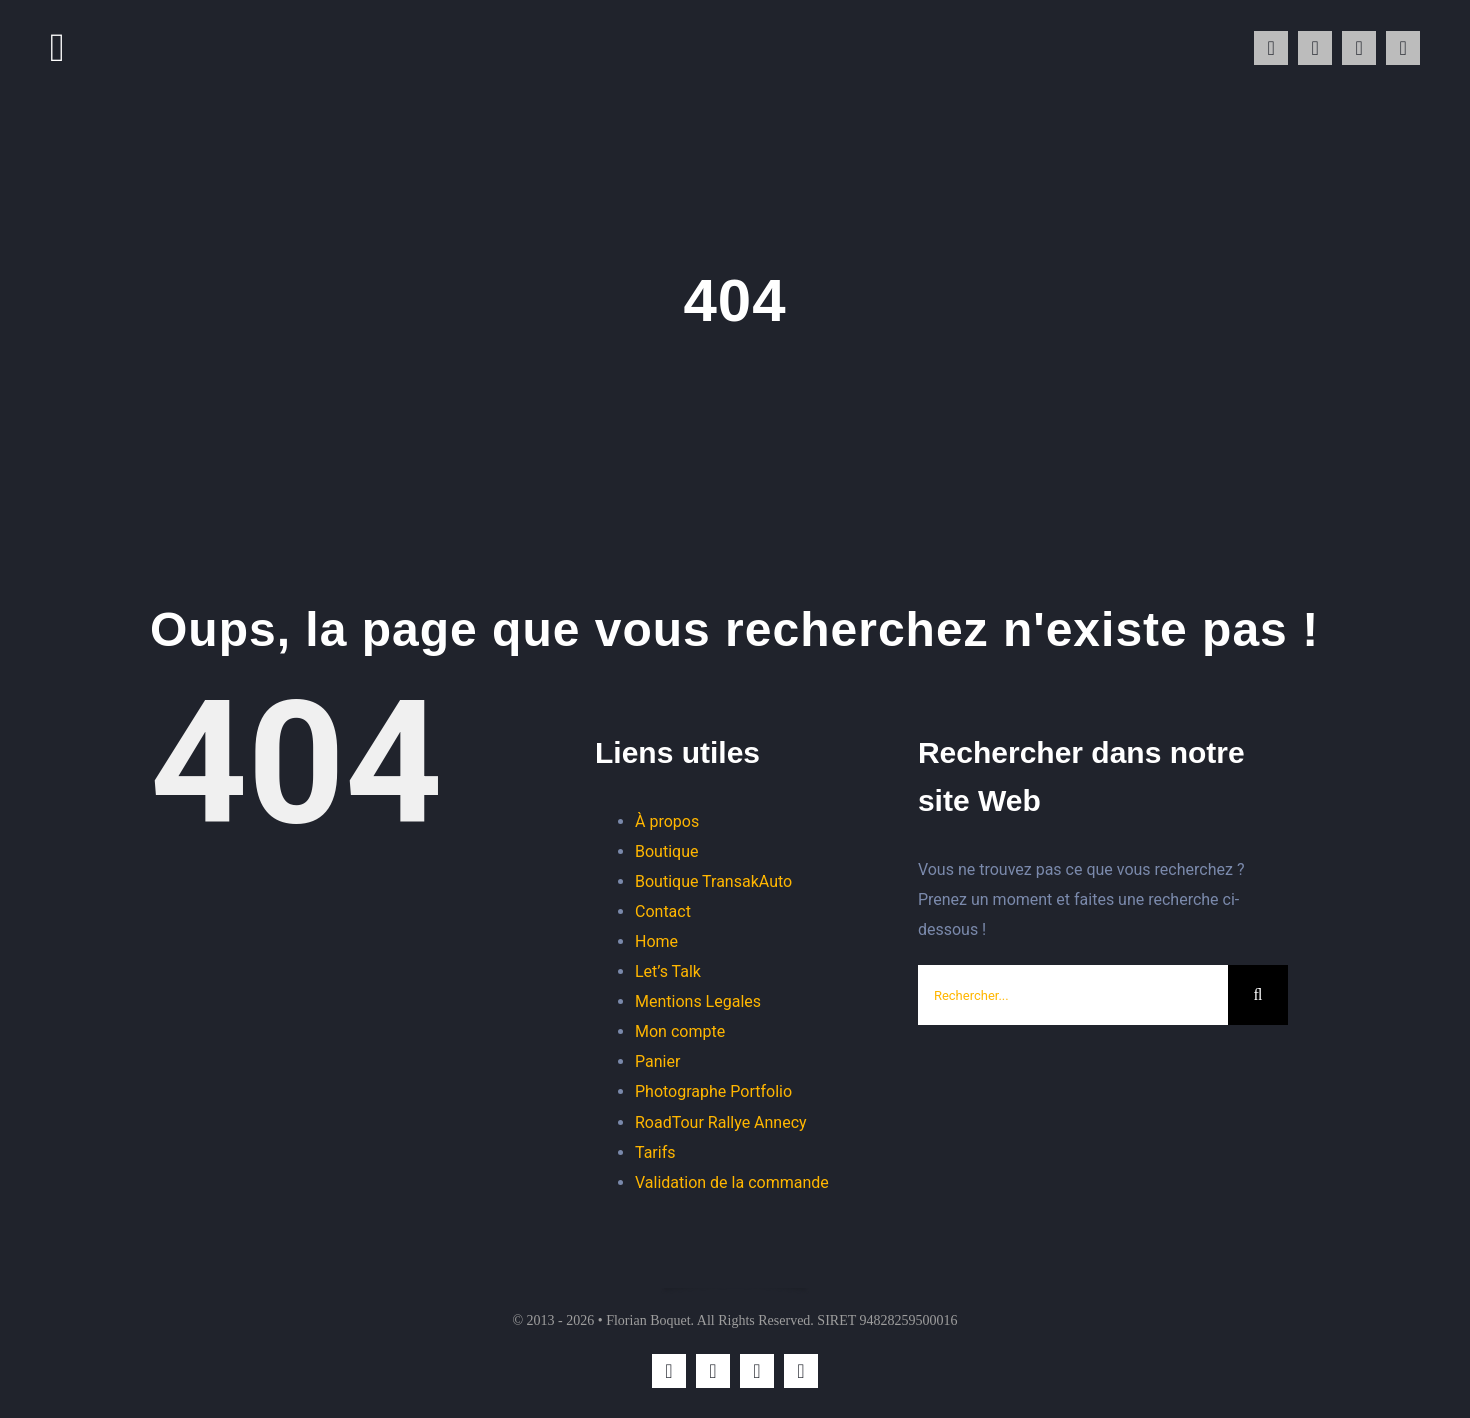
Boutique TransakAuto (713, 881)
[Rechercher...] (1073, 995)
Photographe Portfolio (713, 1091)
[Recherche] (1258, 995)
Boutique (666, 851)
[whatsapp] (1315, 48)
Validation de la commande (732, 1182)
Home (656, 941)
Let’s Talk (668, 971)
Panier (657, 1061)
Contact (663, 911)
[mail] (1359, 48)
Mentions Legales (698, 1001)
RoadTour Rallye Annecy (721, 1122)
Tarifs (655, 1152)
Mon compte (680, 1031)
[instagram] (1271, 48)
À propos (667, 821)
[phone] (1403, 48)
